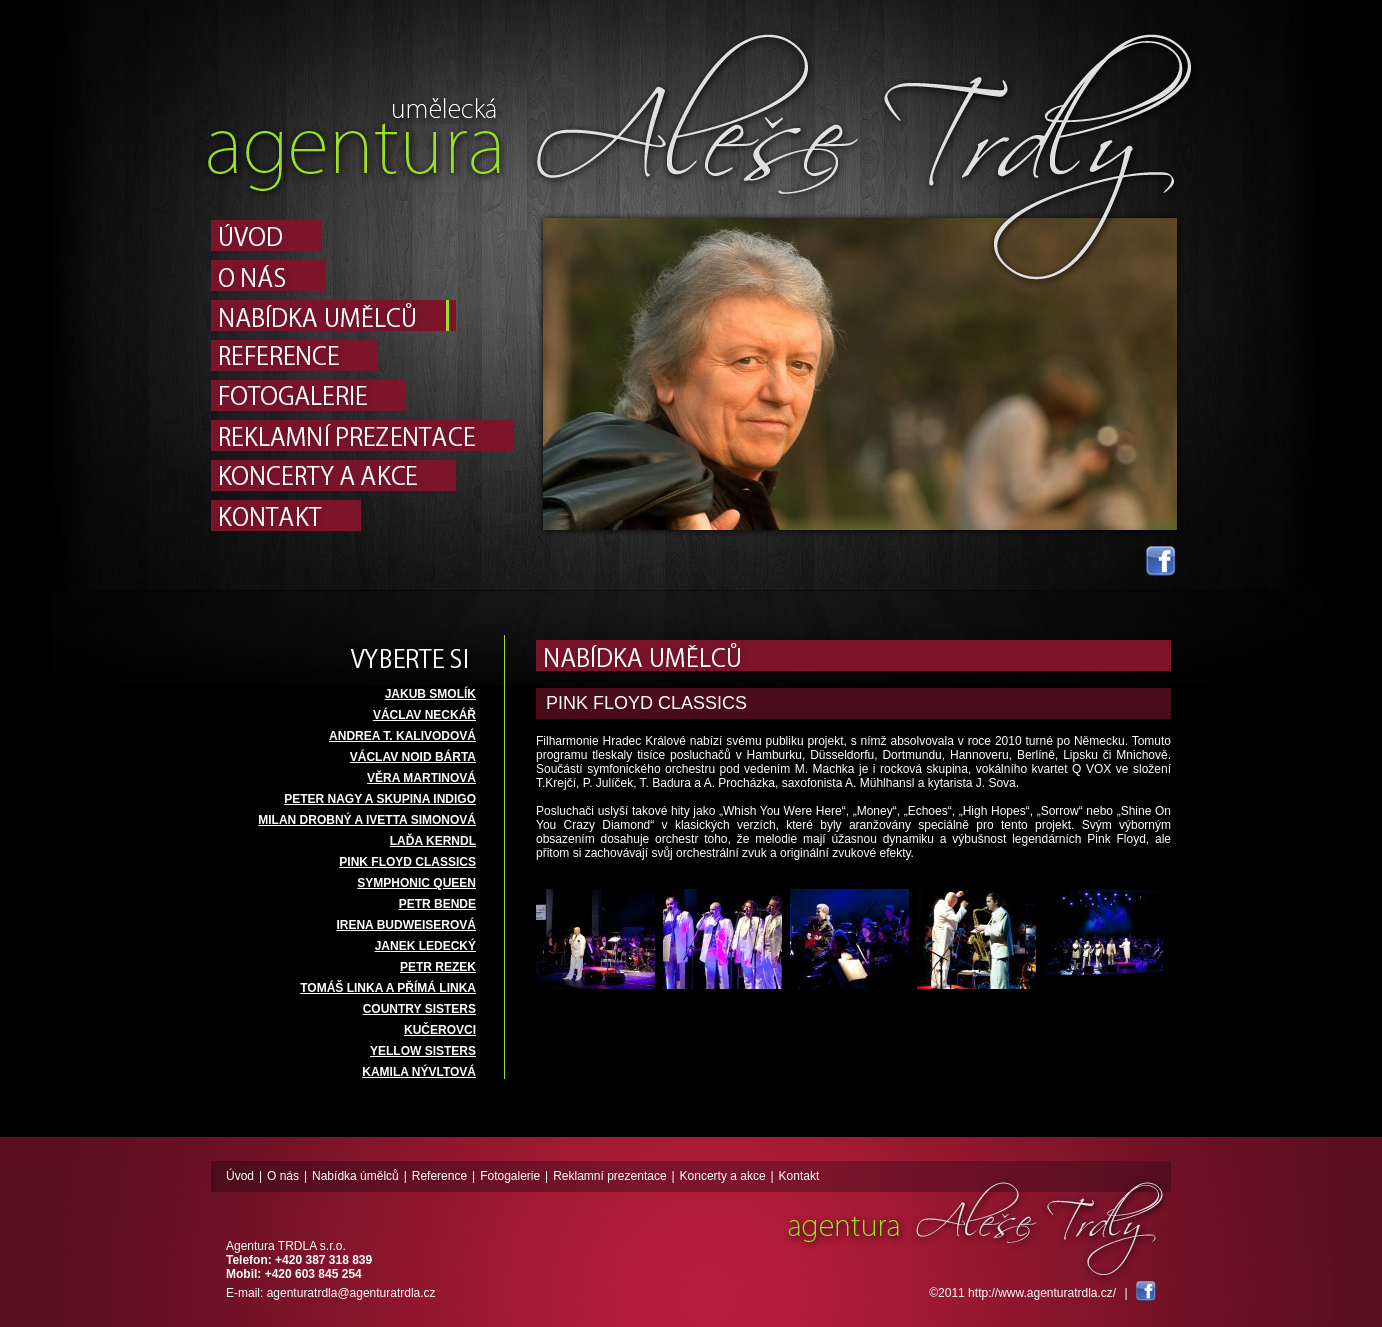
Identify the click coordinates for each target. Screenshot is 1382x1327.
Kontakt (799, 1176)
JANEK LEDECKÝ (425, 946)
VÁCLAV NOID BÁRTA (413, 757)
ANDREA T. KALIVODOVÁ (402, 736)
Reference (439, 1176)
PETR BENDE (437, 904)
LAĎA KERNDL (433, 841)
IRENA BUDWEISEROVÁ (406, 925)
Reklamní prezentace (609, 1176)
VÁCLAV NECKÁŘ (424, 715)
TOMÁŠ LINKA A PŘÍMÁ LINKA (388, 988)
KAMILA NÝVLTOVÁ (419, 1072)
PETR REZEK (438, 967)
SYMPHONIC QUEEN (416, 883)
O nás (283, 1176)
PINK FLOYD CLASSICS (407, 862)
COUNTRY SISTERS (419, 1009)
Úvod (240, 1176)
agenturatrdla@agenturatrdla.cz (351, 1293)
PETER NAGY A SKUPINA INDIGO (380, 799)
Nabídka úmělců (355, 1176)
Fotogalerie (510, 1176)
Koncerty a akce (723, 1176)
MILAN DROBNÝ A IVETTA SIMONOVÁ (367, 820)
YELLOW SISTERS (423, 1051)
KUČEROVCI (440, 1030)
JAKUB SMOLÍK (430, 694)
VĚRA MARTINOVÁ (421, 778)
